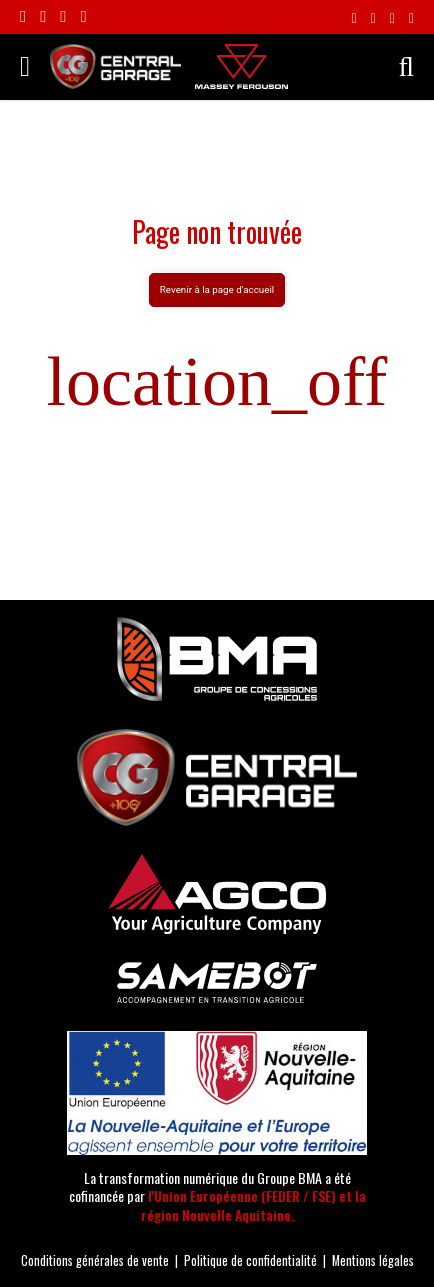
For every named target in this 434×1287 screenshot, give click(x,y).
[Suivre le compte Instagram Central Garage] (43, 17)
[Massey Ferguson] (241, 66)
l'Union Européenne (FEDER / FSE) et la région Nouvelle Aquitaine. (253, 1204)
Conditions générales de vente (95, 1260)
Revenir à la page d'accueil (217, 289)
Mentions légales (373, 1260)
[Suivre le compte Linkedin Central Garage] (63, 17)
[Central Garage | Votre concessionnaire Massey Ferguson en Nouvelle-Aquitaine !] (115, 64)
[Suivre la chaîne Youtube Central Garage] (83, 17)
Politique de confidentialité (250, 1260)
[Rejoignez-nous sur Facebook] (23, 17)
